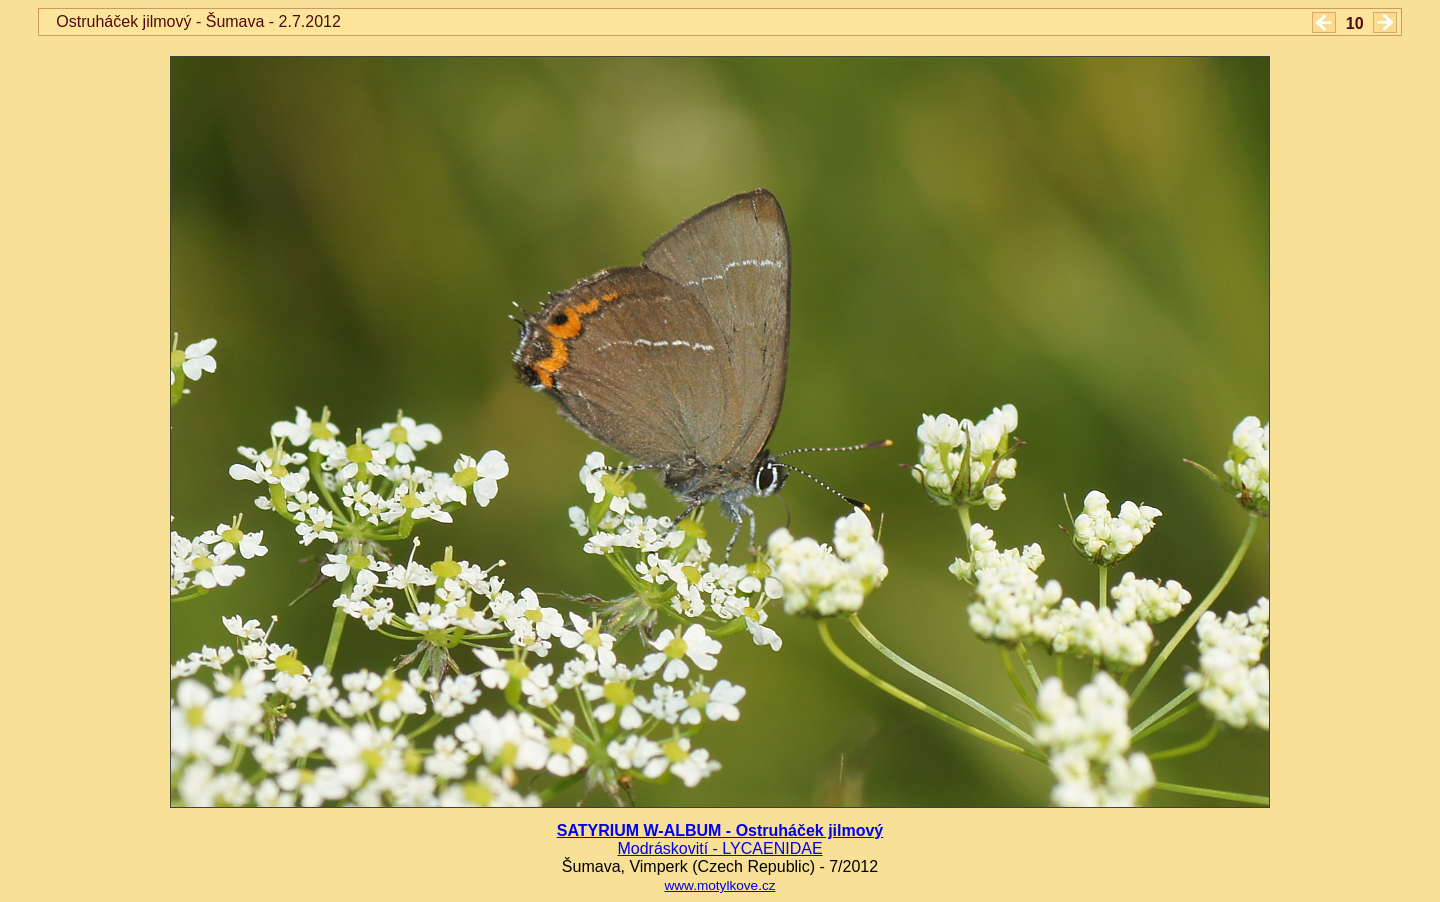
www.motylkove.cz (719, 885)
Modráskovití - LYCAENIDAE (719, 848)
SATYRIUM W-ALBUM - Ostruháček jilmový (720, 830)
